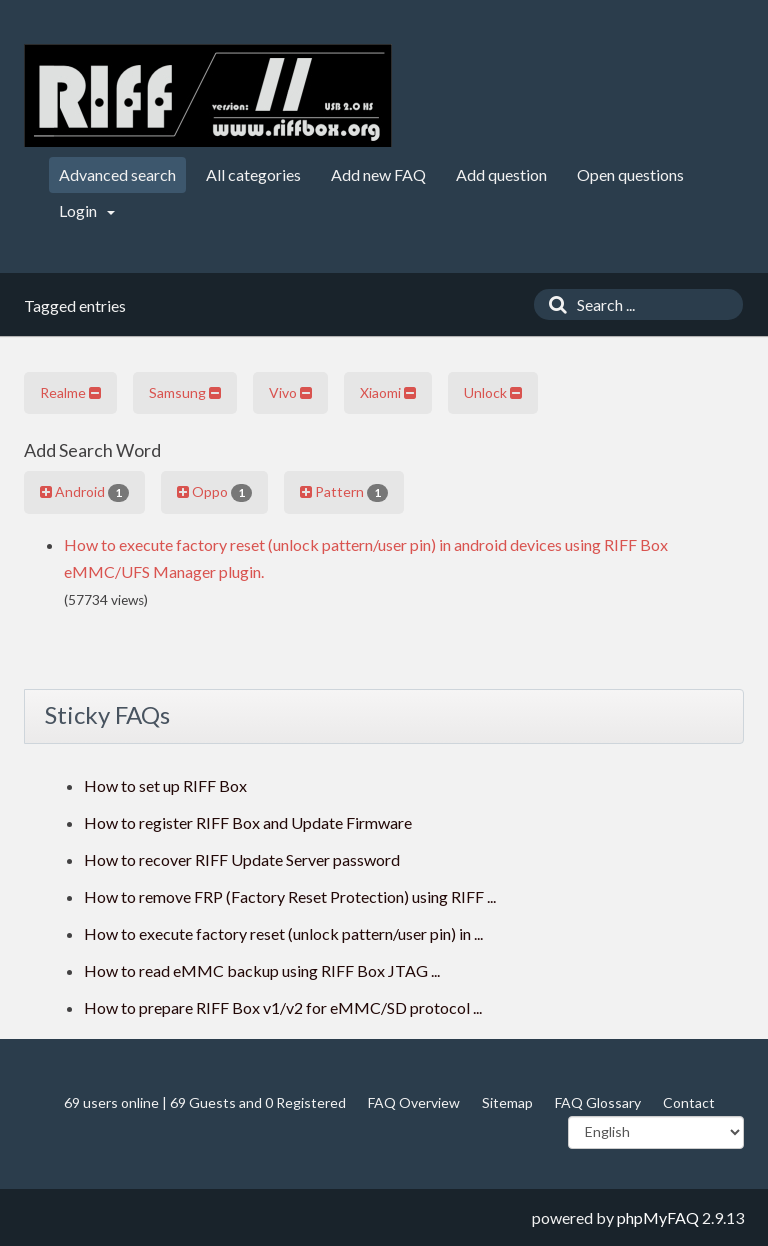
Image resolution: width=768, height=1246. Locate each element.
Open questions (630, 174)
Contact (689, 1102)
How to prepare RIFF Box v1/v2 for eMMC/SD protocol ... (283, 1007)
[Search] (553, 304)
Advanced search (117, 174)
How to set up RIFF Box (165, 785)
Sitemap (507, 1102)
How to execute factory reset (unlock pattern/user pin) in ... (283, 933)
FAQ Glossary (598, 1102)
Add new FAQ (378, 174)
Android (84, 492)
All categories (253, 174)
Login (87, 210)
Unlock (493, 392)
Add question (501, 174)
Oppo (214, 492)
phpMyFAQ (658, 1217)
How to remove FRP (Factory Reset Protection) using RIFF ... (290, 896)
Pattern (344, 492)
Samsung (185, 392)
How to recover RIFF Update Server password (242, 859)
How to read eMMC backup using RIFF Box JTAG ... (262, 970)
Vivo (290, 392)
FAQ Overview (414, 1102)
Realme (70, 392)
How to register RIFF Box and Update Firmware (248, 822)
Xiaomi (388, 392)
